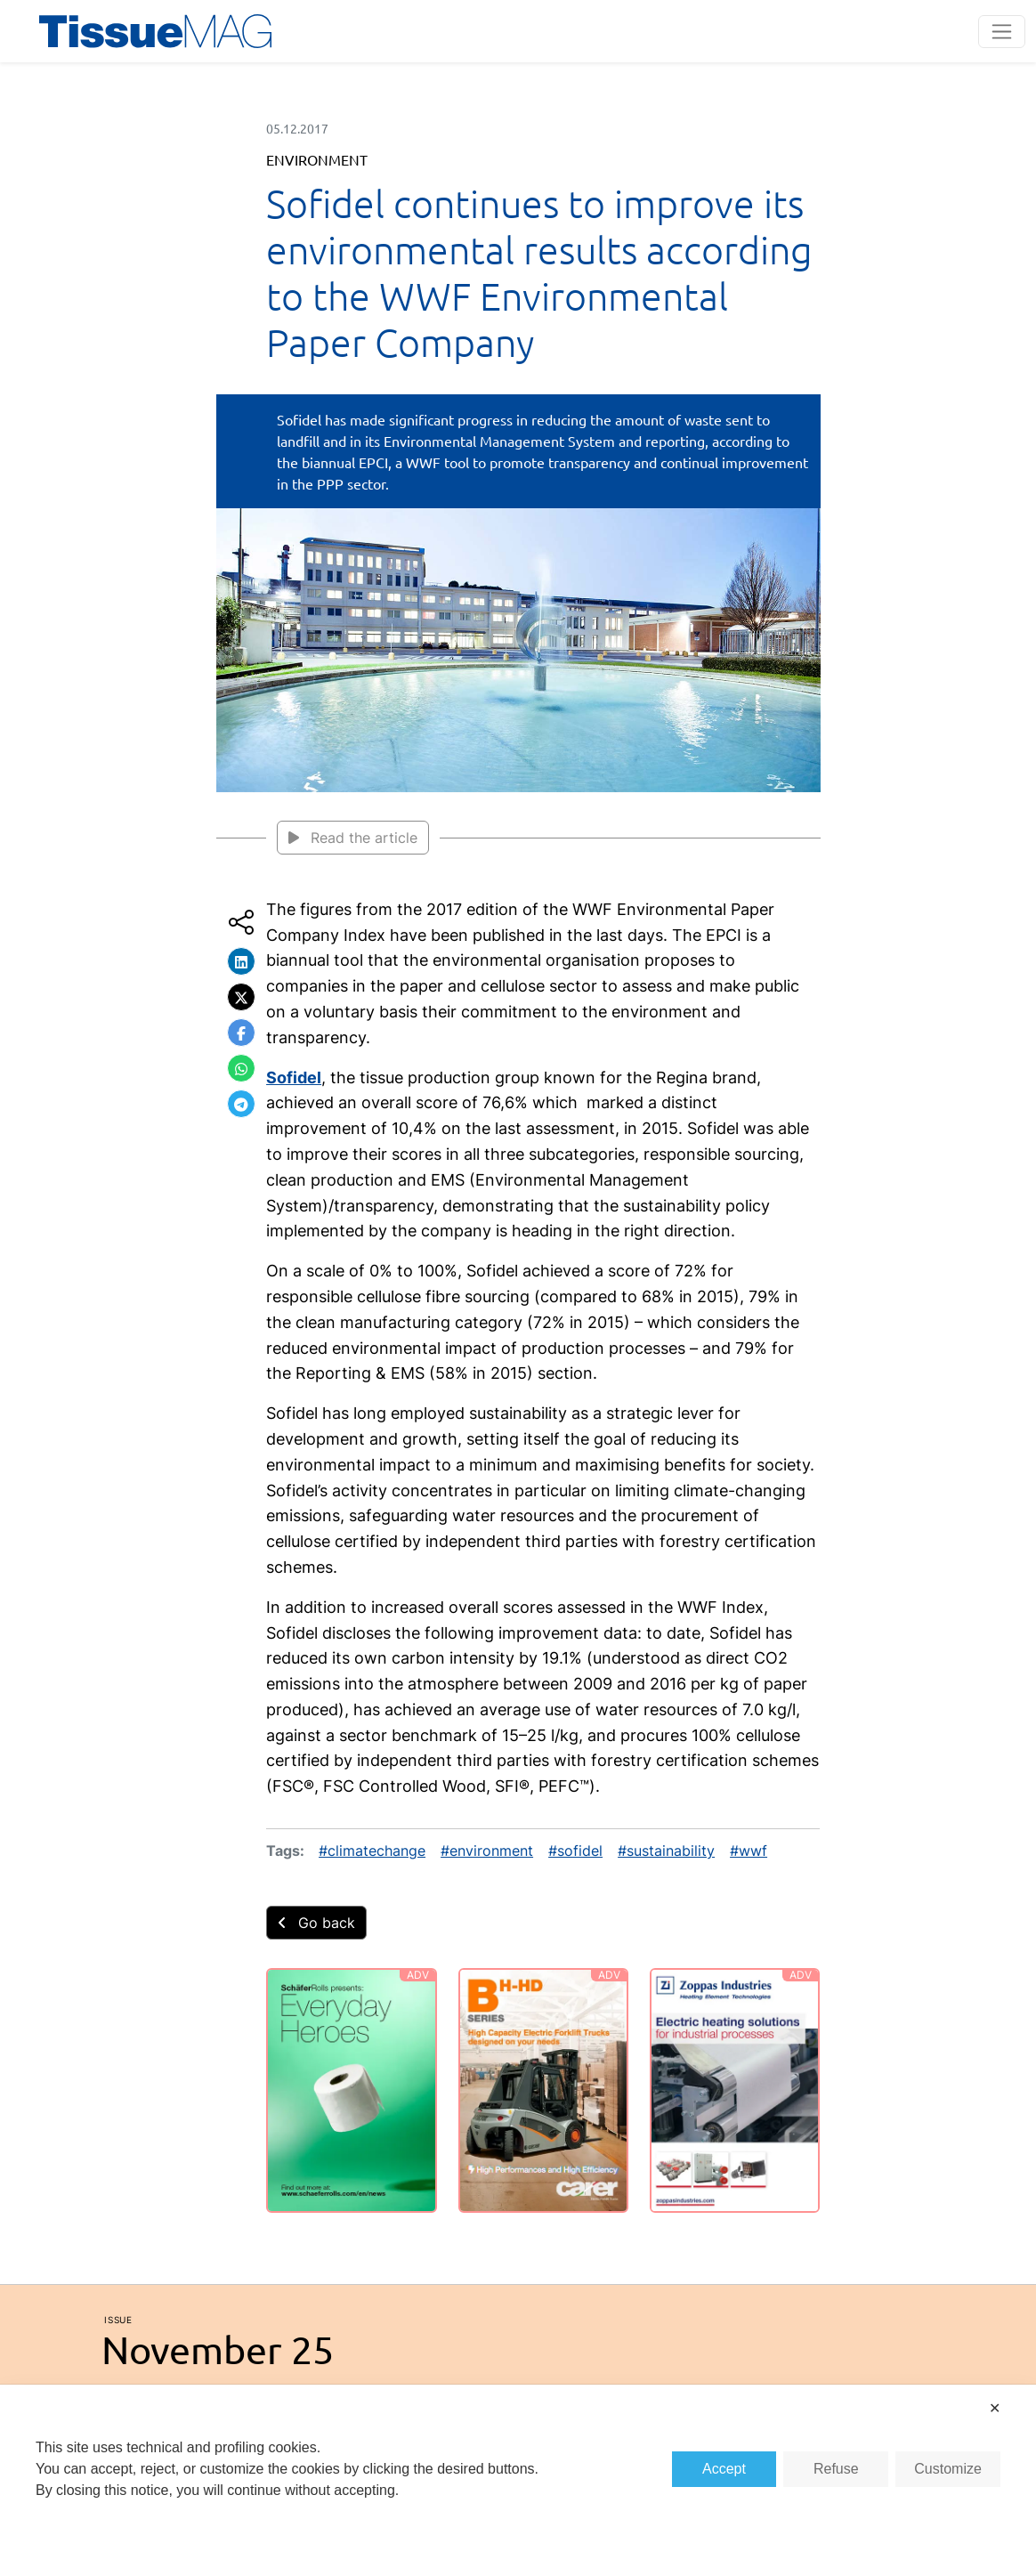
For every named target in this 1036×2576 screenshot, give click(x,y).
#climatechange (372, 1850)
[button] (241, 961)
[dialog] (518, 2480)
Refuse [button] (836, 2468)
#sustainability (666, 1850)
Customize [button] (948, 2468)
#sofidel (575, 1850)
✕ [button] (994, 2408)
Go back (316, 1923)
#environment (487, 1850)
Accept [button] (724, 2468)
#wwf (748, 1850)
